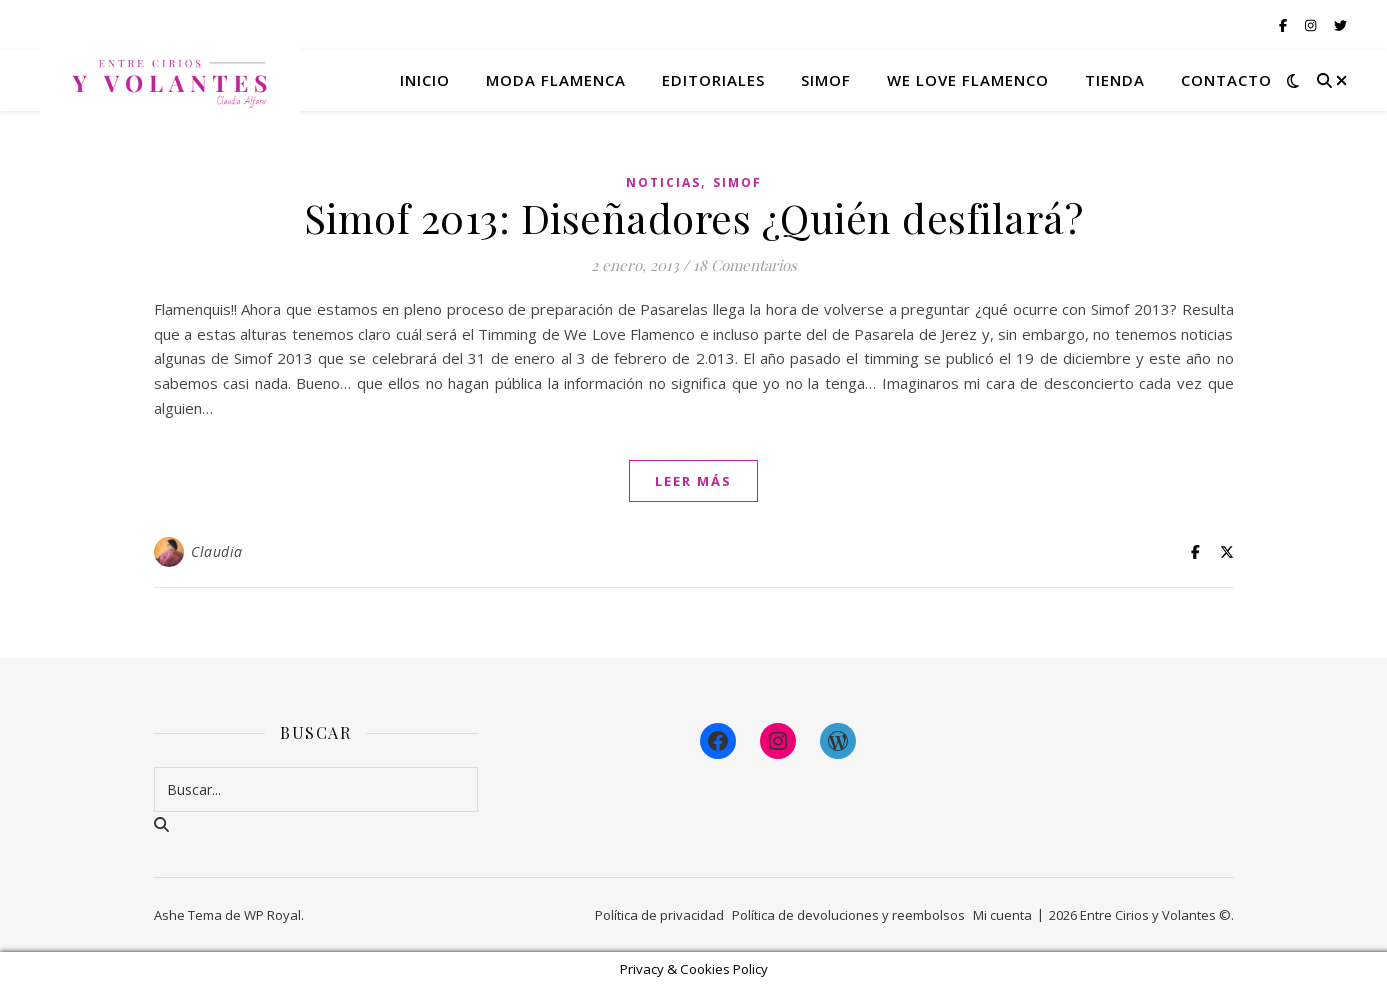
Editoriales (713, 80)
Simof (826, 80)
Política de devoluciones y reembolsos (848, 915)
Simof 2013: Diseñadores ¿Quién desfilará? (694, 217)
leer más (693, 481)
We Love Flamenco (968, 80)
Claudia (217, 551)
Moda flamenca (556, 80)
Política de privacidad (659, 915)
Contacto (1226, 80)
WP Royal (272, 915)
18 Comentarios (745, 265)
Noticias (663, 182)
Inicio (425, 80)
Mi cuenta (1002, 915)
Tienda (1115, 80)
